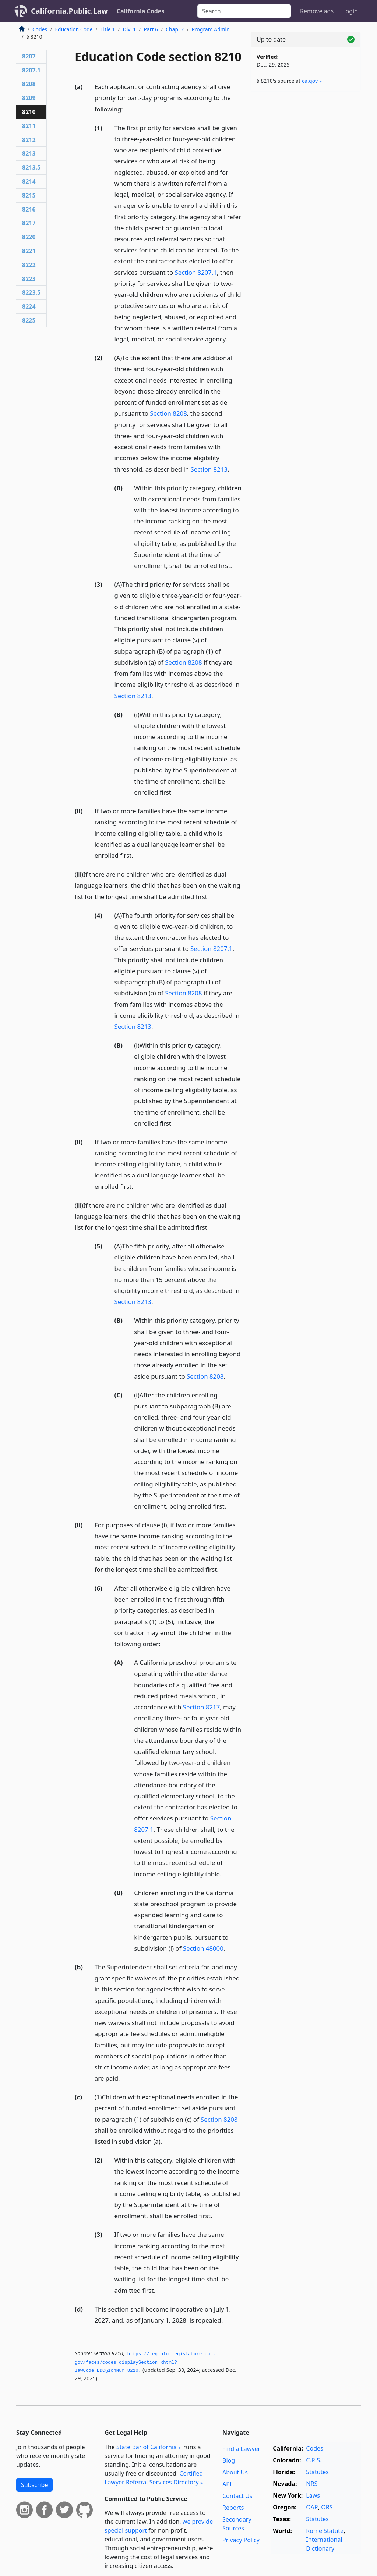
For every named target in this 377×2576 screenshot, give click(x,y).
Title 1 (108, 29)
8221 (29, 251)
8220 (29, 237)
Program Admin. (211, 29)
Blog (228, 2460)
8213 (29, 153)
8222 (29, 265)
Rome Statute (324, 2531)
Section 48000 (203, 1948)
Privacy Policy (241, 2540)
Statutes (317, 2472)
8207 (29, 56)
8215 (29, 195)
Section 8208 (168, 413)
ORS (326, 2507)
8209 (29, 98)
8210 (29, 112)
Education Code (73, 29)
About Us (235, 2472)
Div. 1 (129, 29)
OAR (312, 2507)
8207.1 (31, 70)
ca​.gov (310, 80)
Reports (233, 2508)
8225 (29, 320)
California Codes (141, 11)
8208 (29, 84)
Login (350, 11)
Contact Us (237, 2496)
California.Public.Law (69, 11)
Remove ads (317, 11)
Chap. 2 (175, 29)
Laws (313, 2495)
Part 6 (151, 29)
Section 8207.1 (196, 272)
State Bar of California (146, 2447)
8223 (29, 279)
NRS (311, 2484)
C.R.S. (313, 2460)
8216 (29, 209)
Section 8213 (209, 469)
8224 (29, 306)
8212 (29, 140)
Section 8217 (201, 1707)
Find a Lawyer (241, 2449)
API (227, 2484)
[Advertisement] (305, 148)
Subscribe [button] (34, 2485)
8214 (29, 181)
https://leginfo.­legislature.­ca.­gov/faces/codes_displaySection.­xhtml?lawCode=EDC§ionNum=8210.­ (145, 2362)
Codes (39, 29)
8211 (29, 126)
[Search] (244, 11)
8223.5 (31, 292)
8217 (29, 223)
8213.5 (31, 167)
